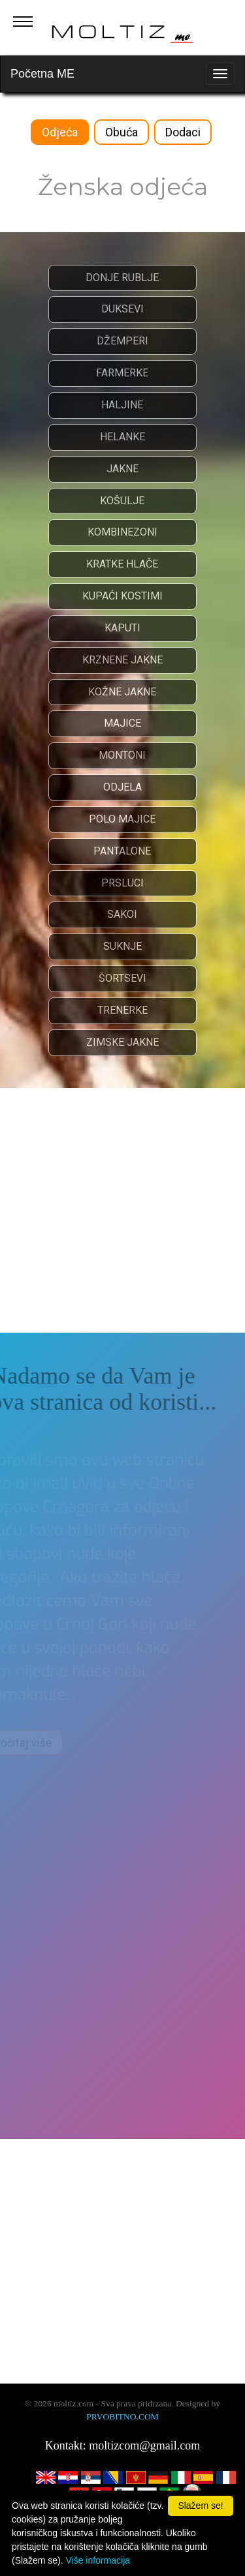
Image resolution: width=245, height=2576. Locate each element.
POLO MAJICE (122, 819)
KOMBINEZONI (122, 532)
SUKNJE (122, 946)
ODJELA (122, 787)
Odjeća (60, 132)
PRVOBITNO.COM (122, 2416)
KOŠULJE (122, 500)
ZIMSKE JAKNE (122, 1042)
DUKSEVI (122, 309)
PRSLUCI (122, 883)
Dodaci (183, 132)
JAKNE (122, 468)
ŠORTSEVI (122, 978)
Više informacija (97, 2560)
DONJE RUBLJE (122, 277)
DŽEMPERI (122, 341)
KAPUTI (122, 628)
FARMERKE (122, 373)
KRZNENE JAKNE (122, 660)
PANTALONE (122, 851)
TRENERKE (122, 1010)
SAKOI (122, 914)
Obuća (121, 132)
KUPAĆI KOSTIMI (122, 596)
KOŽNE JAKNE (122, 692)
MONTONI (122, 755)
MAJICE (121, 723)
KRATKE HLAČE (122, 564)
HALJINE (122, 405)
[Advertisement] (122, 1210)
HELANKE (121, 437)
